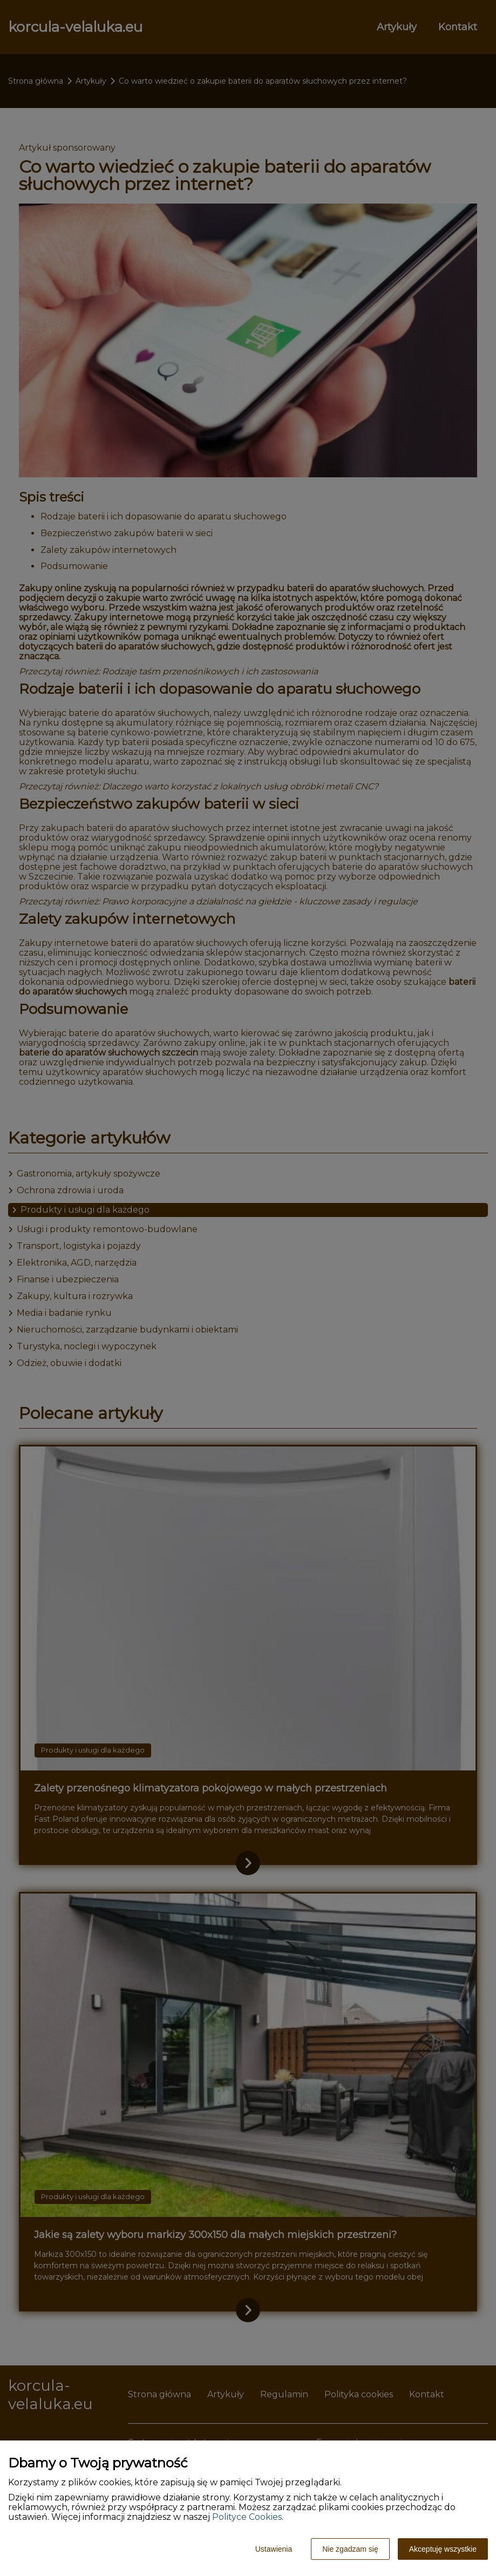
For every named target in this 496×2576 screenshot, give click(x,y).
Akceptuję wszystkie (443, 2549)
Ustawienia (273, 2549)
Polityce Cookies (247, 2517)
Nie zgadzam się (350, 2549)
